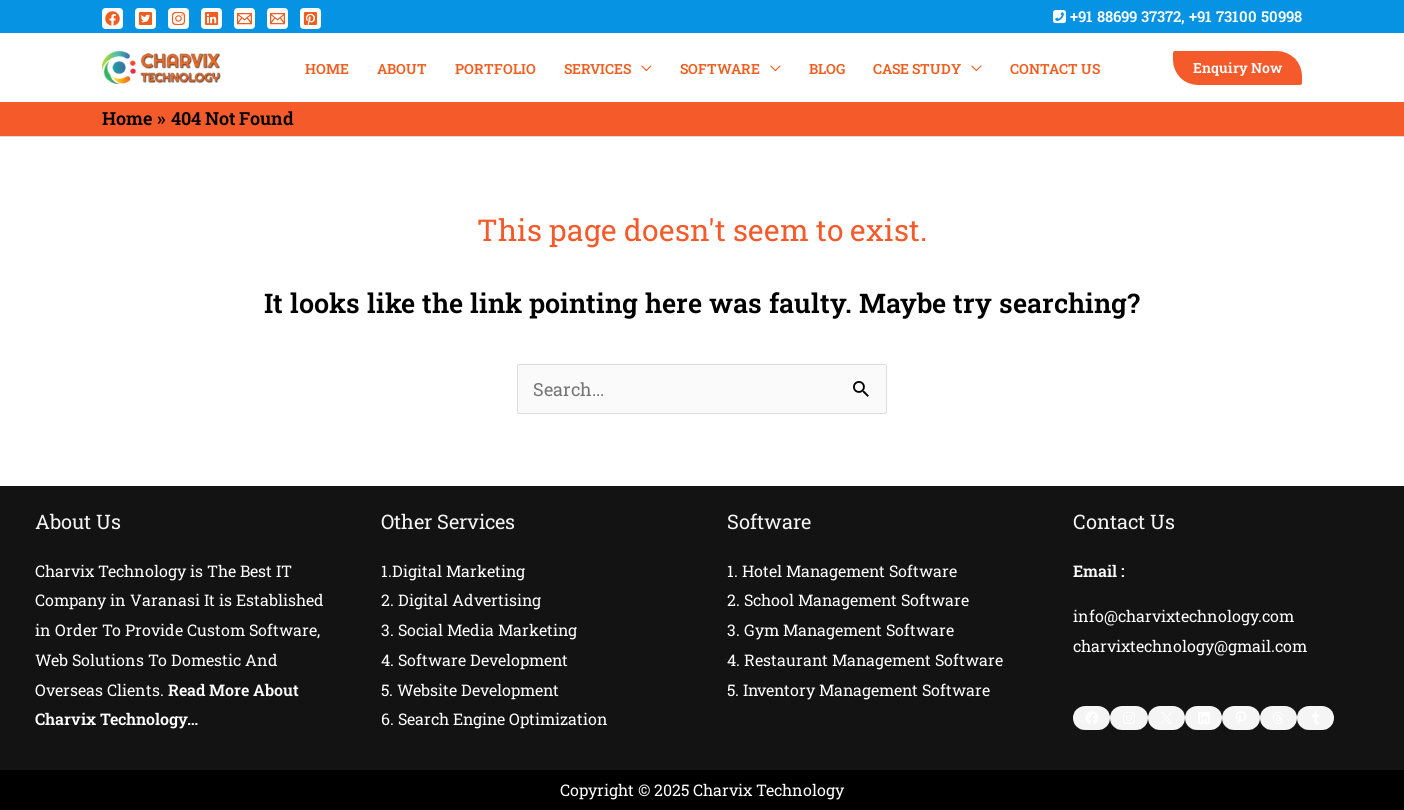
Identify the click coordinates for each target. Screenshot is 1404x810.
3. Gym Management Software (841, 629)
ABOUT (402, 68)
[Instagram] (178, 18)
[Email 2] (277, 18)
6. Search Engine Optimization (495, 718)
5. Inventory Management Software (860, 689)
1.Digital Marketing (453, 570)
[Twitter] (145, 18)
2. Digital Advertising (461, 599)
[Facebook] (112, 18)
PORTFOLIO (495, 68)
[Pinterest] (310, 18)
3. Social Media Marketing (479, 629)
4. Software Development (475, 659)
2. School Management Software (849, 599)
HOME (327, 68)
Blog (827, 68)
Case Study (917, 68)
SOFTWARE (720, 68)
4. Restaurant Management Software (866, 659)
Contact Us (1055, 68)
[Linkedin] (211, 18)
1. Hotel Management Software (843, 570)
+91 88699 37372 (1125, 16)
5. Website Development (470, 689)
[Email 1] (244, 18)
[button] (1237, 68)
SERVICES (597, 68)
